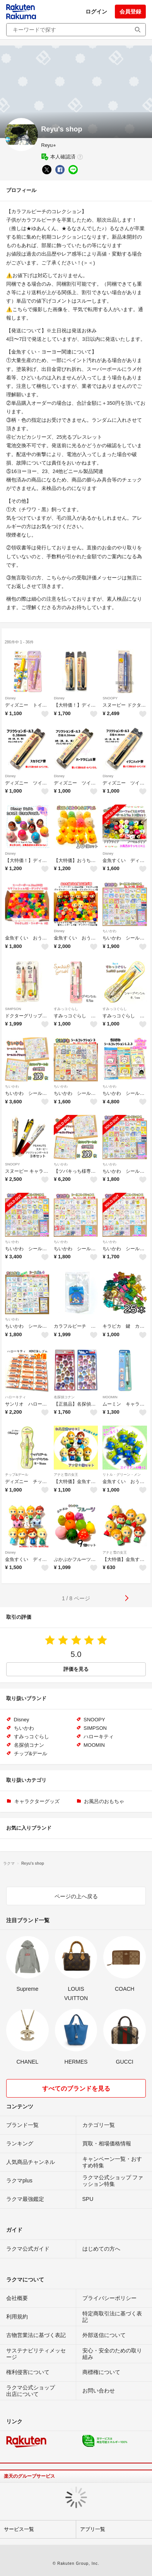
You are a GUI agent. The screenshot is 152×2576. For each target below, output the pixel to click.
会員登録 (130, 11)
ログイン (96, 11)
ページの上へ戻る (76, 1896)
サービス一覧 (19, 2529)
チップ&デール (16, 1475)
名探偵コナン (64, 1397)
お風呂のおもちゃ (104, 1801)
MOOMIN (109, 1397)
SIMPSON (13, 1009)
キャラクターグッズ (37, 1801)
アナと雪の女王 (66, 1475)
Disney (10, 698)
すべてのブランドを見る (76, 2088)
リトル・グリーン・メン (121, 1475)
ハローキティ (15, 1397)
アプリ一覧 (92, 2529)
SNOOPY (110, 698)
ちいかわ (109, 931)
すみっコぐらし (66, 1009)
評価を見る (76, 1669)
